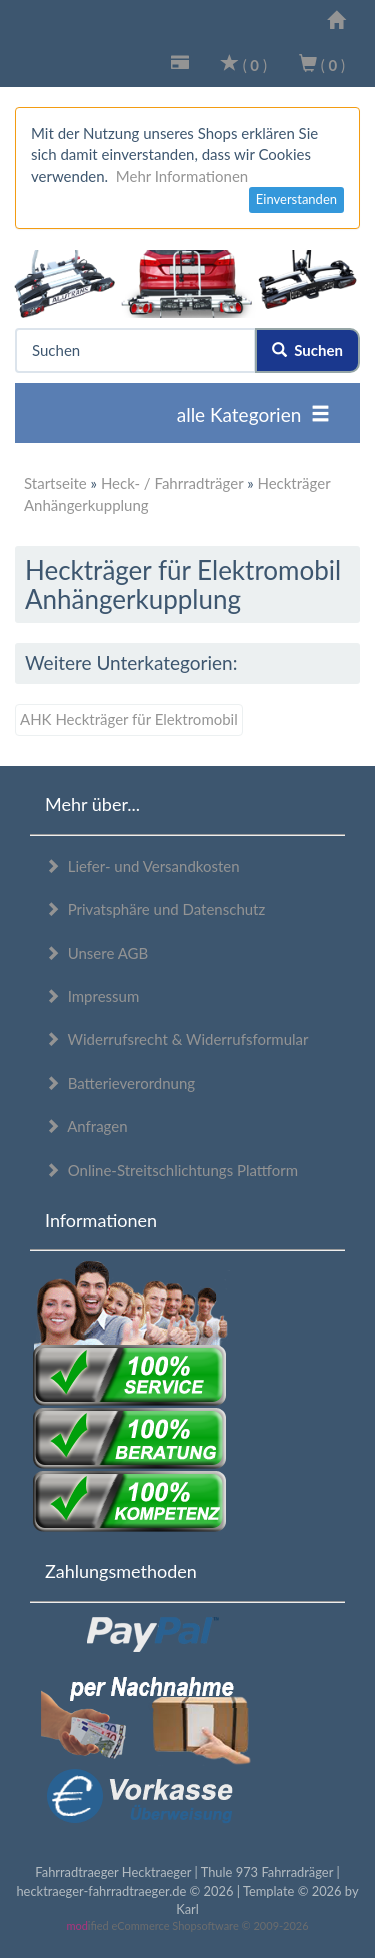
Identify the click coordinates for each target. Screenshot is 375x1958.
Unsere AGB (96, 953)
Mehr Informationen (182, 176)
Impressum (92, 996)
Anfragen (86, 1126)
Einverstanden (296, 199)
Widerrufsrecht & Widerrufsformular (177, 1039)
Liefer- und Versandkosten (142, 866)
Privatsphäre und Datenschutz (155, 909)
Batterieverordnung (120, 1083)
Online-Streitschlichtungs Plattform (171, 1170)
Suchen (307, 350)
